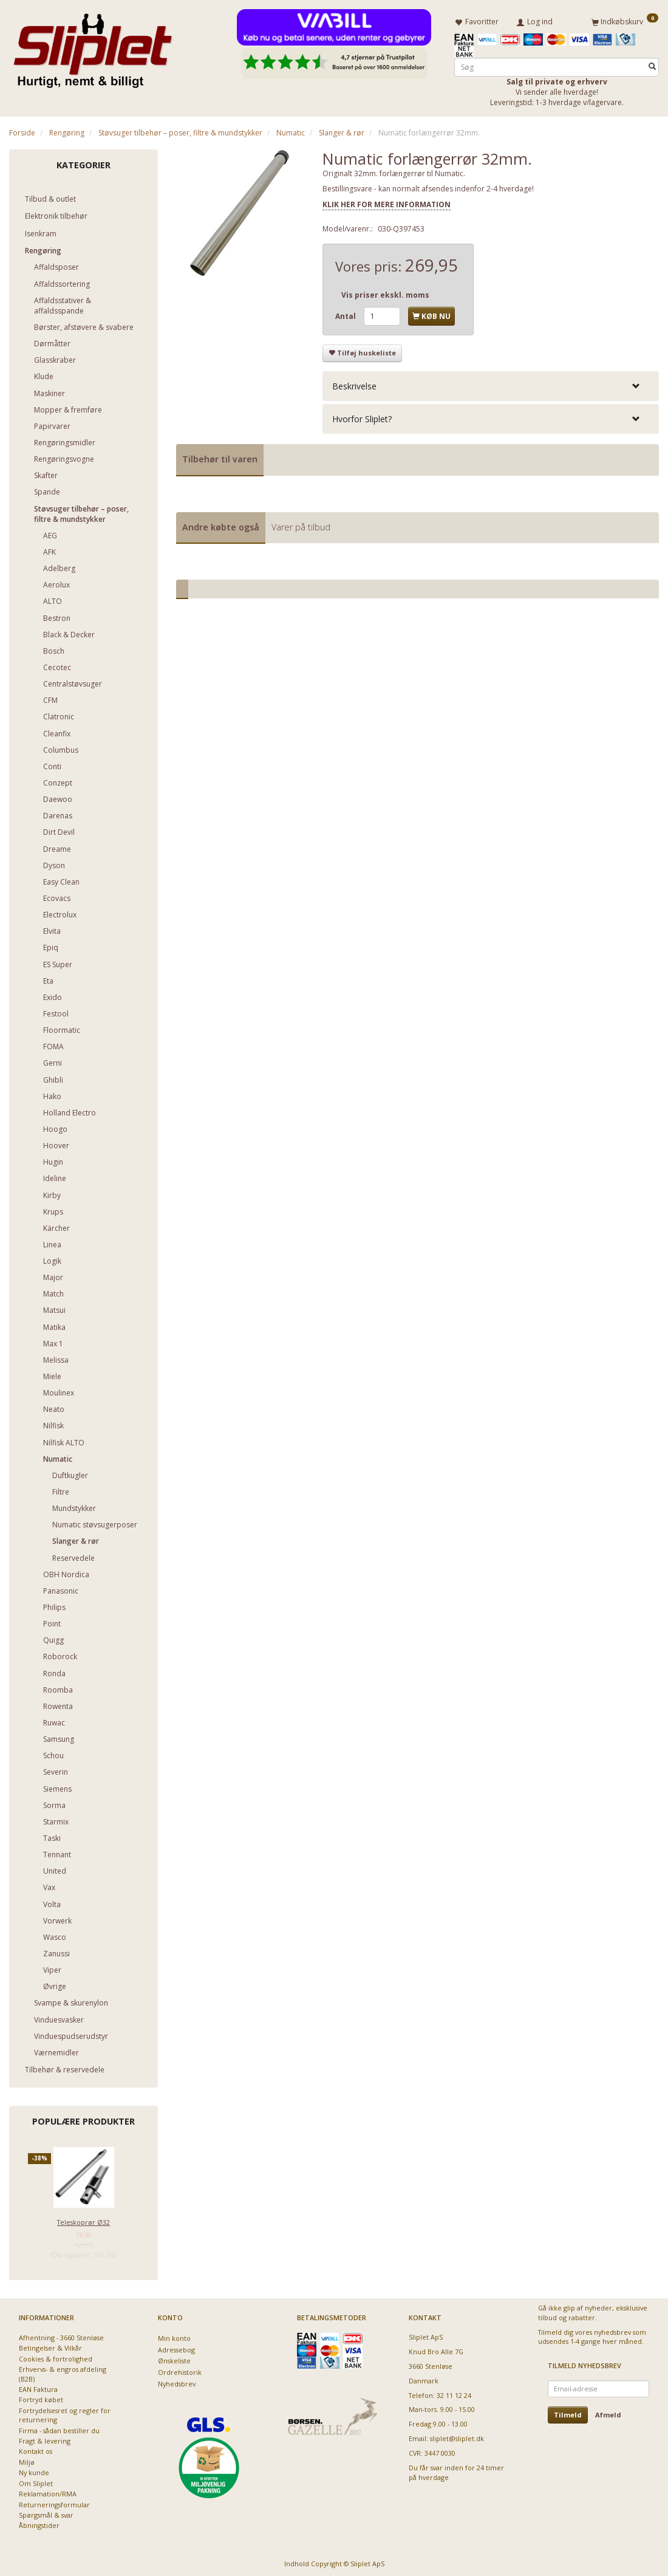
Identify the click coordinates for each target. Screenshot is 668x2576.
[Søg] (652, 65)
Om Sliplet (36, 2480)
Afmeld (608, 2412)
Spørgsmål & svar (46, 2512)
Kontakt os (35, 2449)
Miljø (27, 2459)
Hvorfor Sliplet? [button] (362, 416)
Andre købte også (220, 524)
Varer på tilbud (300, 524)
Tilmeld (568, 2412)
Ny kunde (34, 2470)
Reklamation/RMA (48, 2491)
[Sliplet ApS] (92, 47)
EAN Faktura (38, 2386)
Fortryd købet (41, 2397)
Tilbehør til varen (219, 456)
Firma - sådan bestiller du (59, 2428)
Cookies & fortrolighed (55, 2356)
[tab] (490, 383)
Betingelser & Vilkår (50, 2346)
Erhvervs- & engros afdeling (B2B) (62, 2371)
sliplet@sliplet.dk (457, 2436)
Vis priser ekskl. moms (385, 292)
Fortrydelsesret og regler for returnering (65, 2412)
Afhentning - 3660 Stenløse (61, 2335)
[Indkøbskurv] (624, 20)
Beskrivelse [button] (354, 384)
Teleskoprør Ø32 (83, 2219)
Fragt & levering (44, 2438)
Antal (346, 314)
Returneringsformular (54, 2502)
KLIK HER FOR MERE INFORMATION (386, 202)
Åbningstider (39, 2523)
